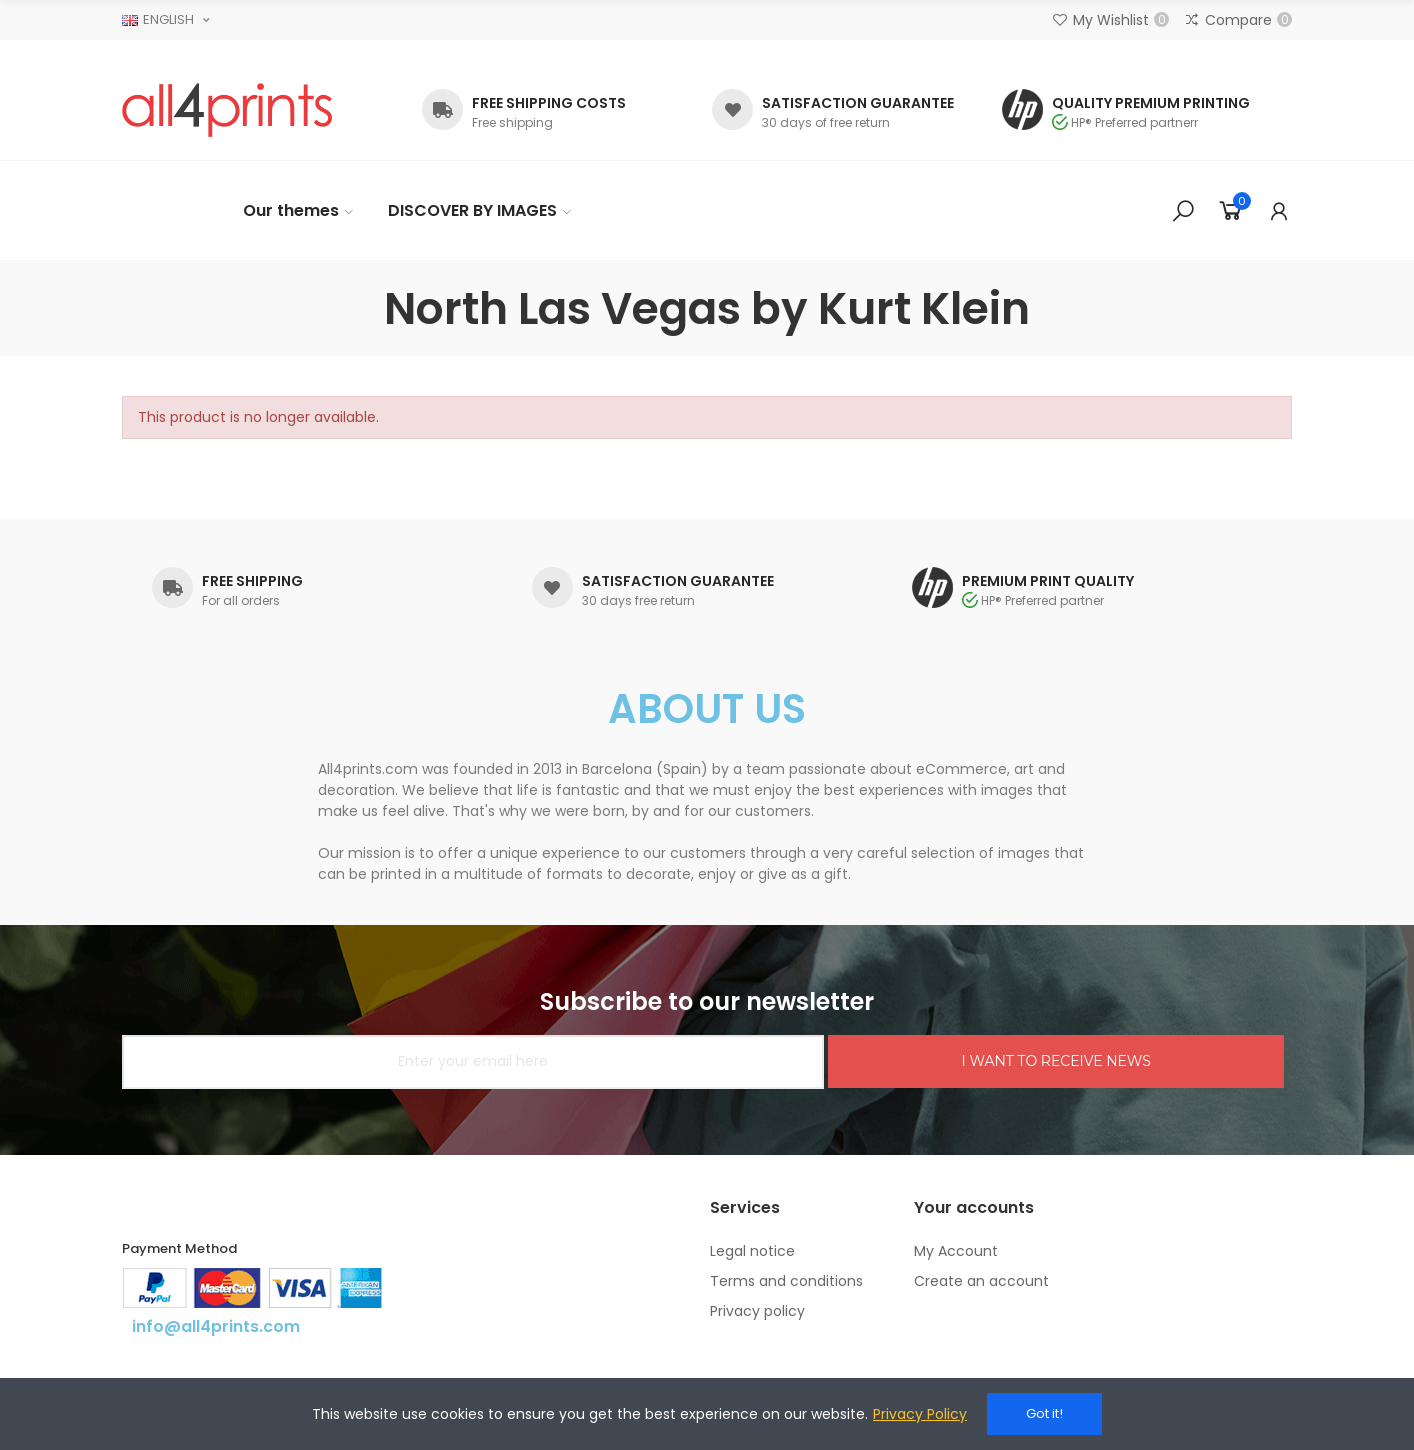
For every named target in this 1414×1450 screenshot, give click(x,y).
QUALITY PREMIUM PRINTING (1151, 103)
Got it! (1044, 1413)
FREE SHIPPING (252, 581)
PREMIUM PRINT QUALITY (1048, 581)
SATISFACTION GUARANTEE (858, 103)
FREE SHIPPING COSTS (549, 103)
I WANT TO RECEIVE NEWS (1055, 1061)
